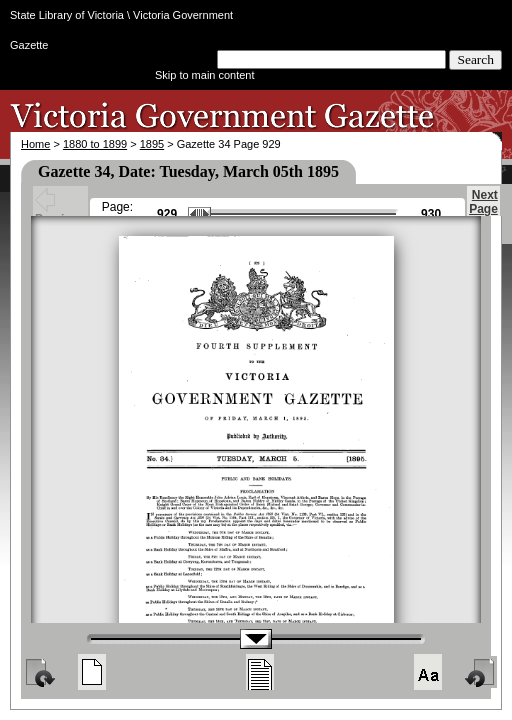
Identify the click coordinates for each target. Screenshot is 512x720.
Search (475, 59)
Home (35, 144)
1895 (152, 144)
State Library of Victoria (67, 15)
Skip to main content (205, 75)
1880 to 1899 (95, 144)
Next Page (483, 211)
